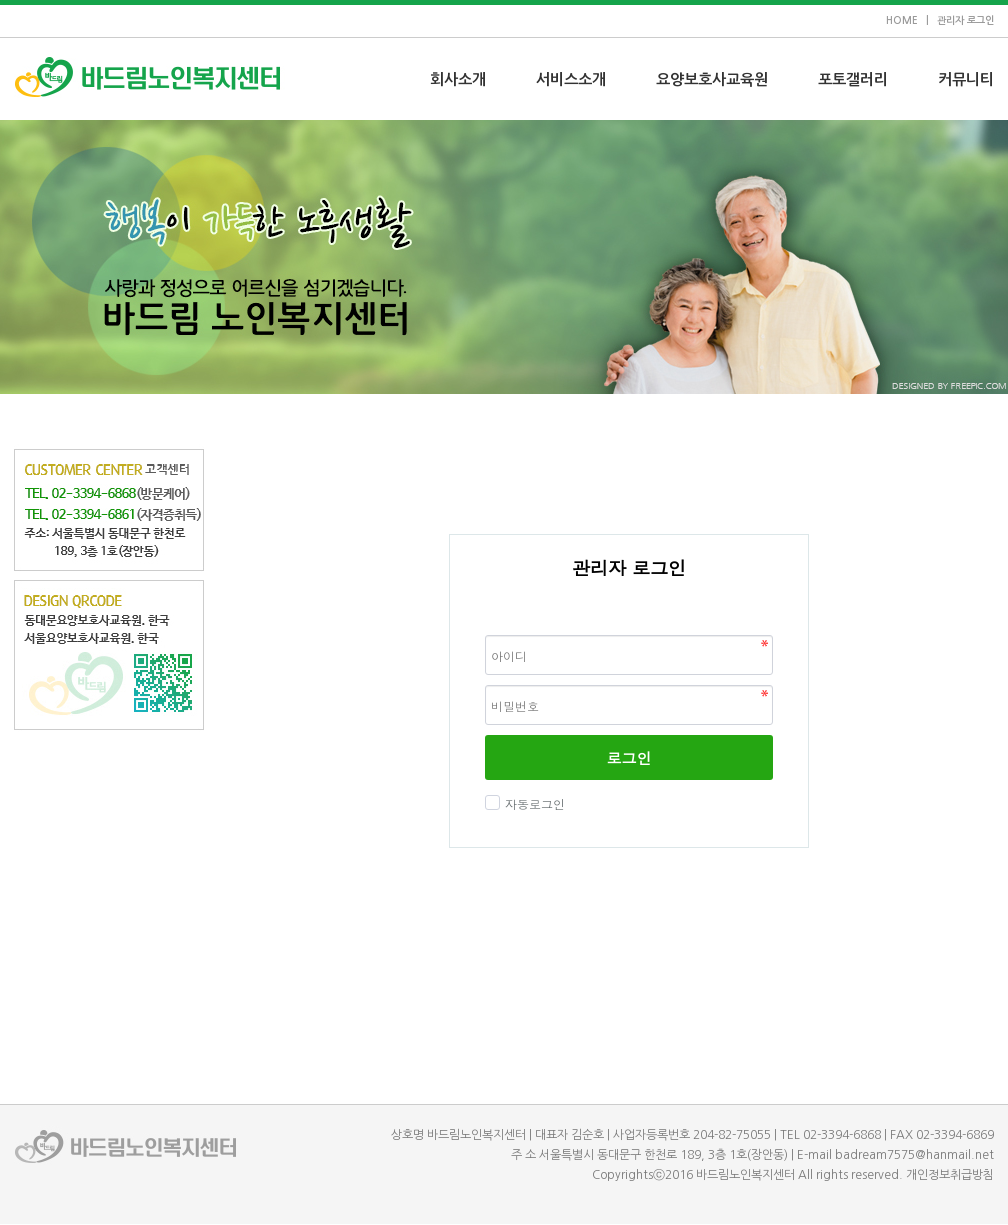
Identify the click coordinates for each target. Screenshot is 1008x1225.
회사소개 (458, 79)
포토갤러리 (853, 79)
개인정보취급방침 (950, 1175)
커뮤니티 (966, 79)
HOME (902, 20)
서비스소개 (571, 79)
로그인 (629, 757)
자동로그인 (532, 803)
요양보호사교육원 (712, 79)
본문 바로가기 (0, 0)
